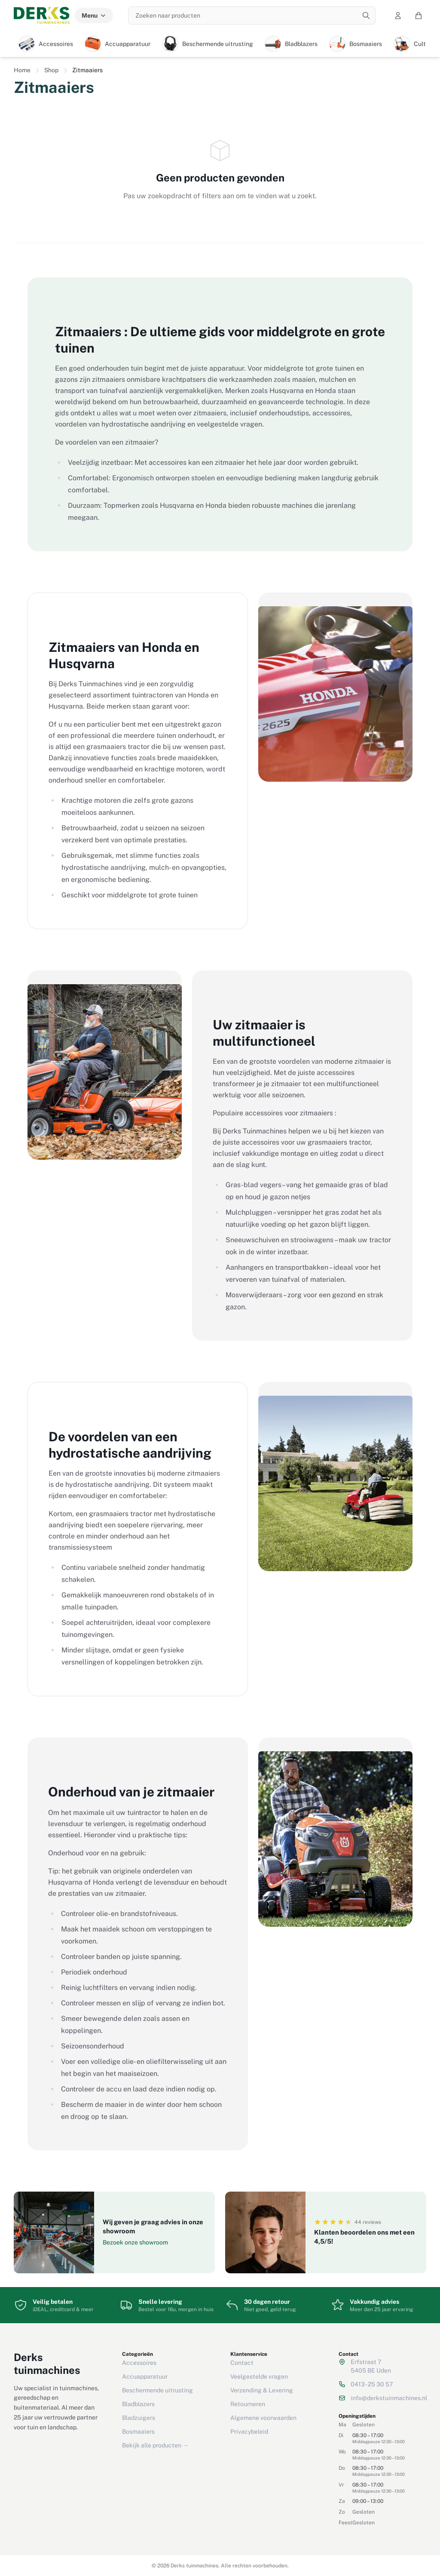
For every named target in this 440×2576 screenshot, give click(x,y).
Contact (242, 2362)
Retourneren (247, 2404)
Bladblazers (138, 2404)
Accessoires (139, 2362)
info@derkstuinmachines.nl (389, 2398)
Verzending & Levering (261, 2390)
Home (22, 70)
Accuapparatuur (145, 2376)
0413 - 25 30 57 (372, 2384)
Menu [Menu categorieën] (94, 15)
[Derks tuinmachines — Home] (42, 15)
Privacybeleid (249, 2431)
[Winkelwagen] (418, 15)
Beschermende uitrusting (157, 2390)
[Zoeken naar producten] (252, 15)
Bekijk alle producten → (155, 2445)
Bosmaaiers (138, 2431)
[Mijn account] (398, 15)
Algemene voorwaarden (263, 2417)
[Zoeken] (366, 15)
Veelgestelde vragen (259, 2376)
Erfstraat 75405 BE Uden (371, 2366)
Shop (51, 70)
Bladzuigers (138, 2417)
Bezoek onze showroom (135, 2242)
